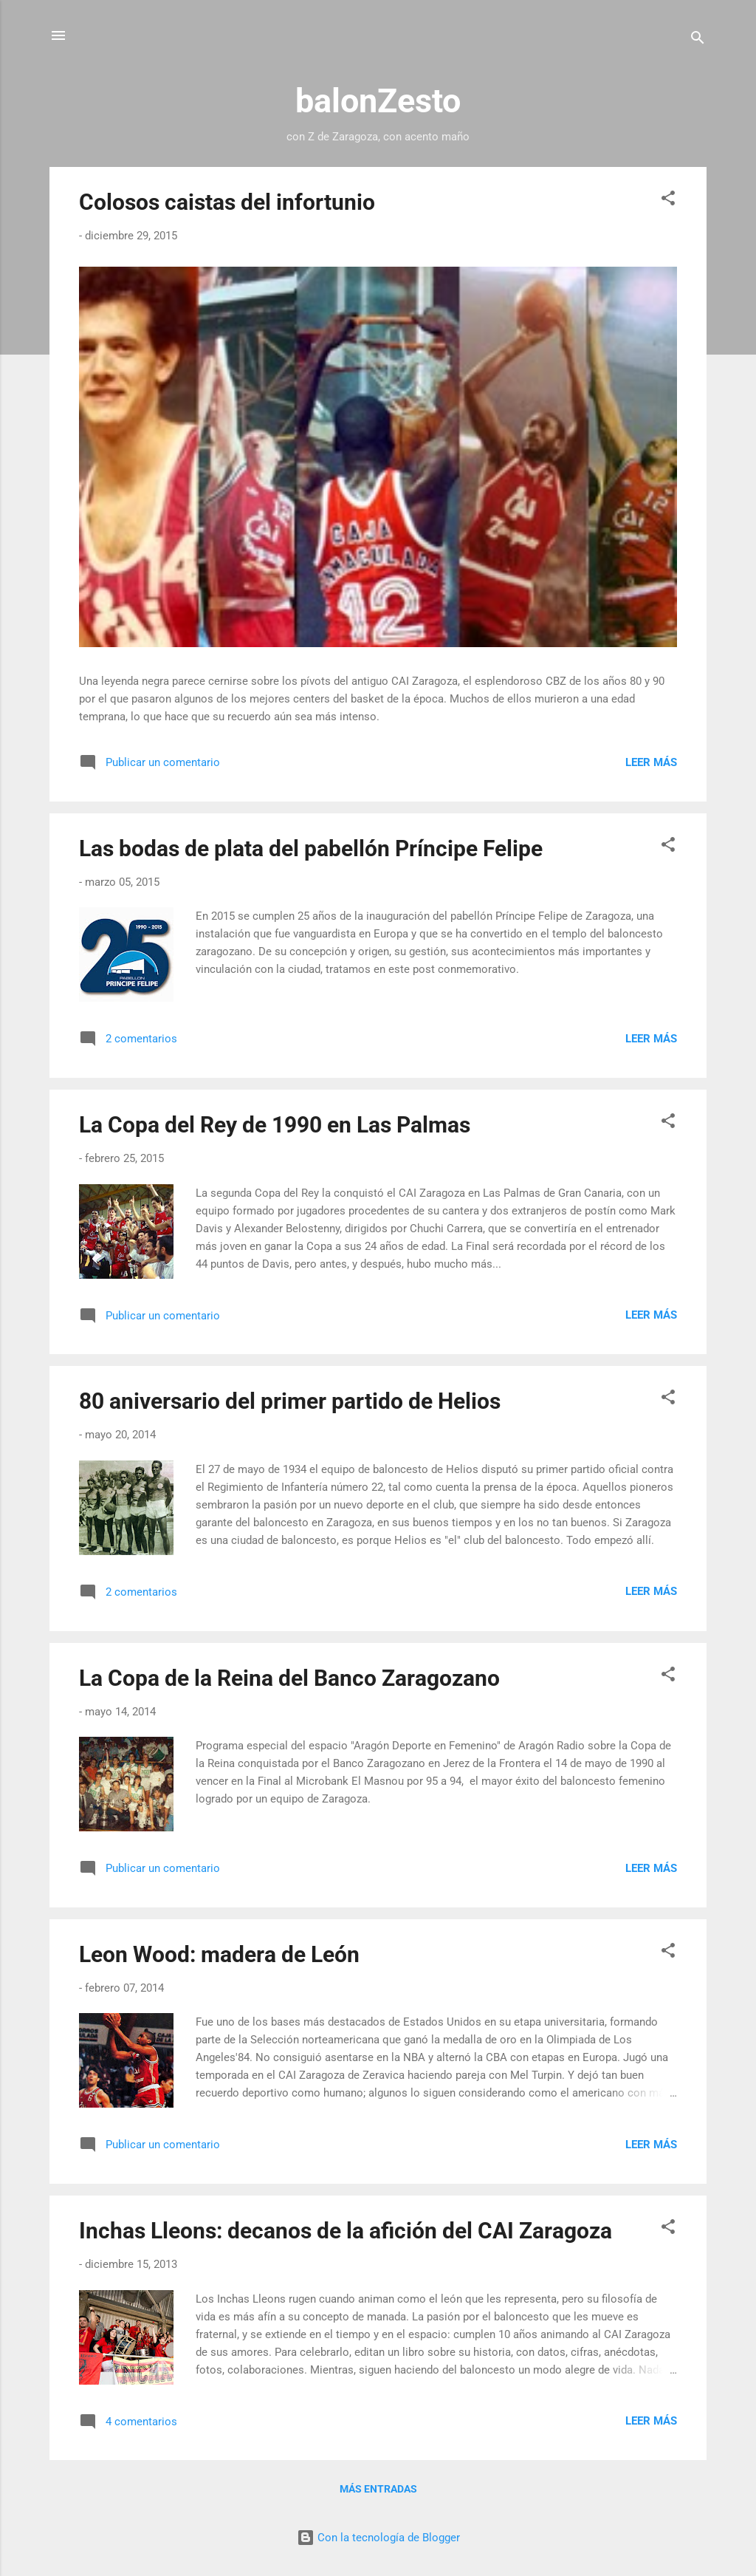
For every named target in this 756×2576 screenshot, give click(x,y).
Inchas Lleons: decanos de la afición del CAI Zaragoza (345, 2231)
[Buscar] (698, 40)
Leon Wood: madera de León (219, 1954)
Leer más (651, 762)
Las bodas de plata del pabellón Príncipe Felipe (311, 848)
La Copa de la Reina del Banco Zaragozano (289, 1678)
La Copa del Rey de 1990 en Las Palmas (274, 1125)
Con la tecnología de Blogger (378, 2537)
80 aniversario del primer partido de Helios (290, 1401)
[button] (668, 200)
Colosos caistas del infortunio (227, 202)
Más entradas (378, 2489)
